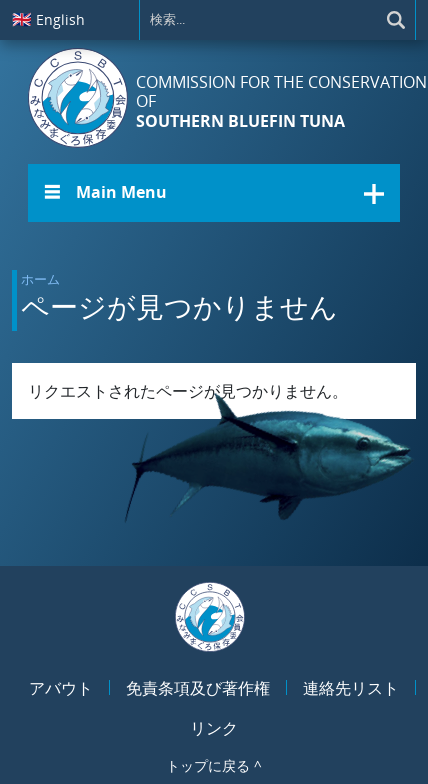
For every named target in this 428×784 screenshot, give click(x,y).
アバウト (61, 688)
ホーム (40, 279)
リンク (214, 728)
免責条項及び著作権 (198, 688)
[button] (214, 193)
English (48, 19)
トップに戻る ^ (214, 765)
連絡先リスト (351, 688)
